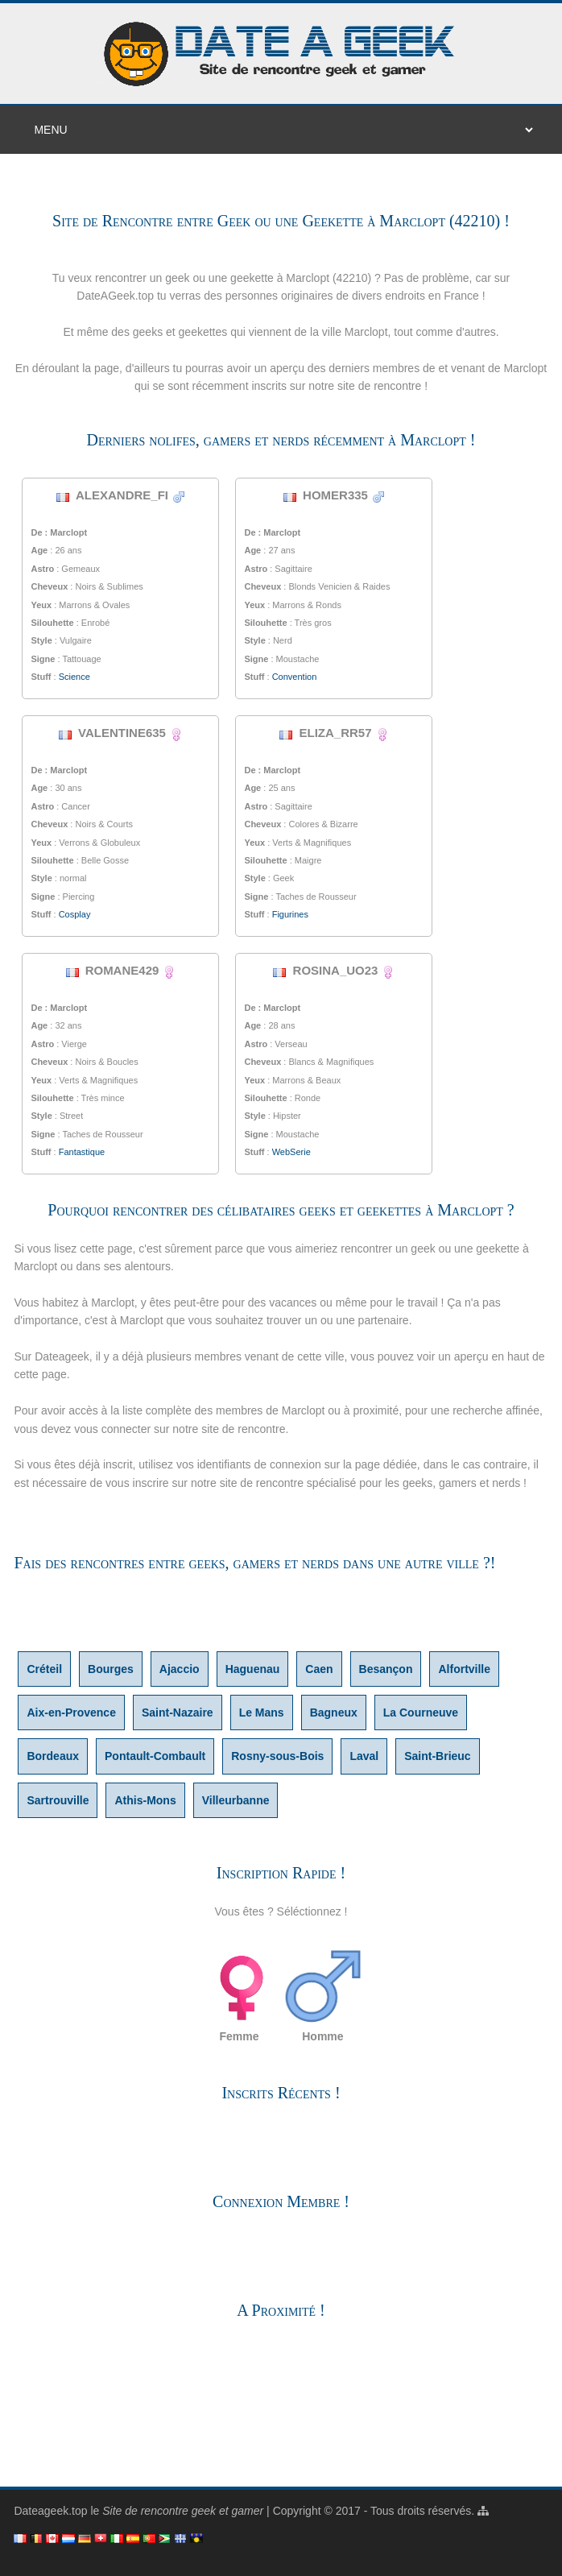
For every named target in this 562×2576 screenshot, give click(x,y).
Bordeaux (53, 1756)
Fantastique (82, 1152)
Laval (363, 1756)
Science (74, 676)
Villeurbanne (236, 1800)
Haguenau (252, 1669)
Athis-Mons (145, 1800)
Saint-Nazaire (177, 1712)
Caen (319, 1669)
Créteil (44, 1669)
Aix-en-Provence (71, 1712)
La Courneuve (420, 1712)
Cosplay (75, 914)
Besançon (386, 1669)
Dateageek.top (50, 2510)
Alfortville (464, 1669)
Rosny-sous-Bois (277, 1756)
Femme (239, 1995)
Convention (294, 676)
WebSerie (291, 1152)
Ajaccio (179, 1669)
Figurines (290, 914)
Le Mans (261, 1712)
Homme (323, 1995)
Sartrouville (58, 1800)
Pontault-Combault (155, 1756)
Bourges (111, 1669)
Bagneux (333, 1712)
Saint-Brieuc (437, 1756)
